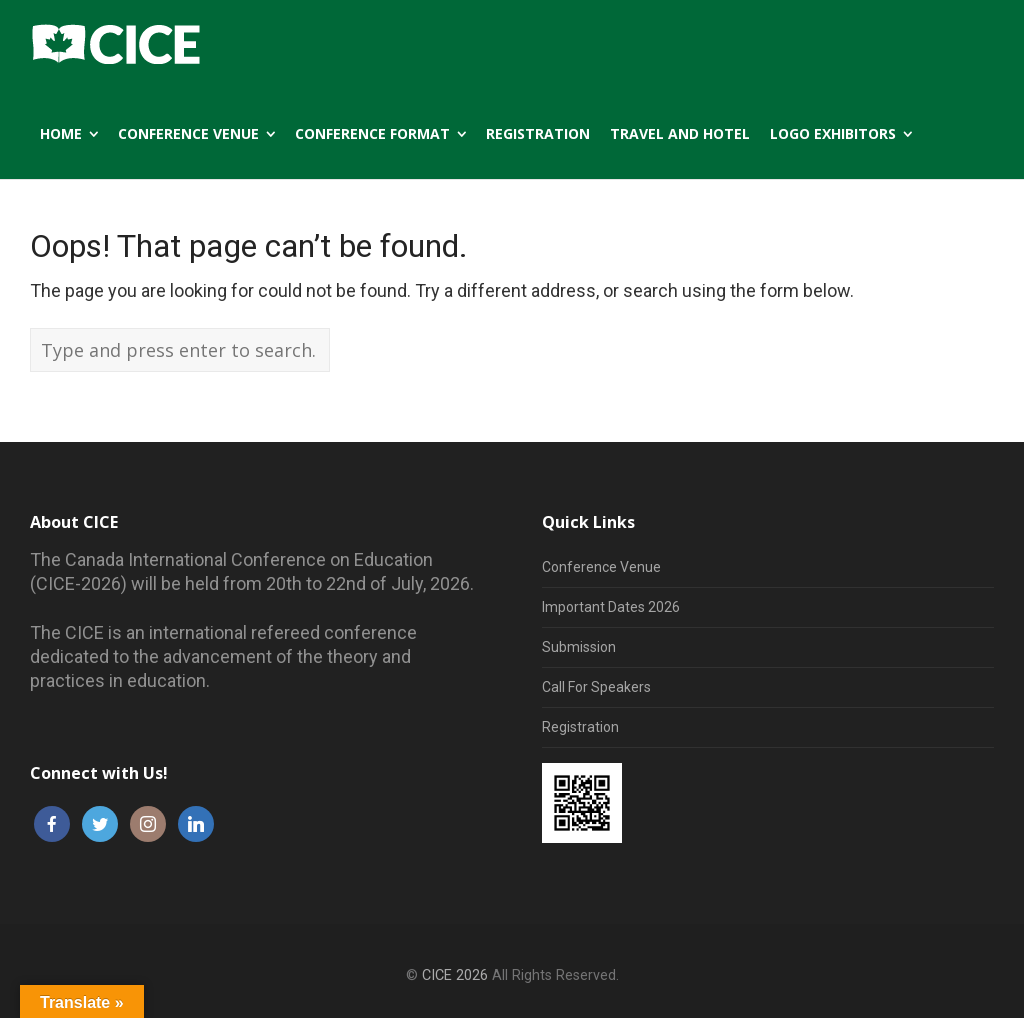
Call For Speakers (596, 687)
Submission (579, 647)
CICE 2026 (455, 975)
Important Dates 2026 (611, 607)
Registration (580, 727)
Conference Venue (601, 567)
